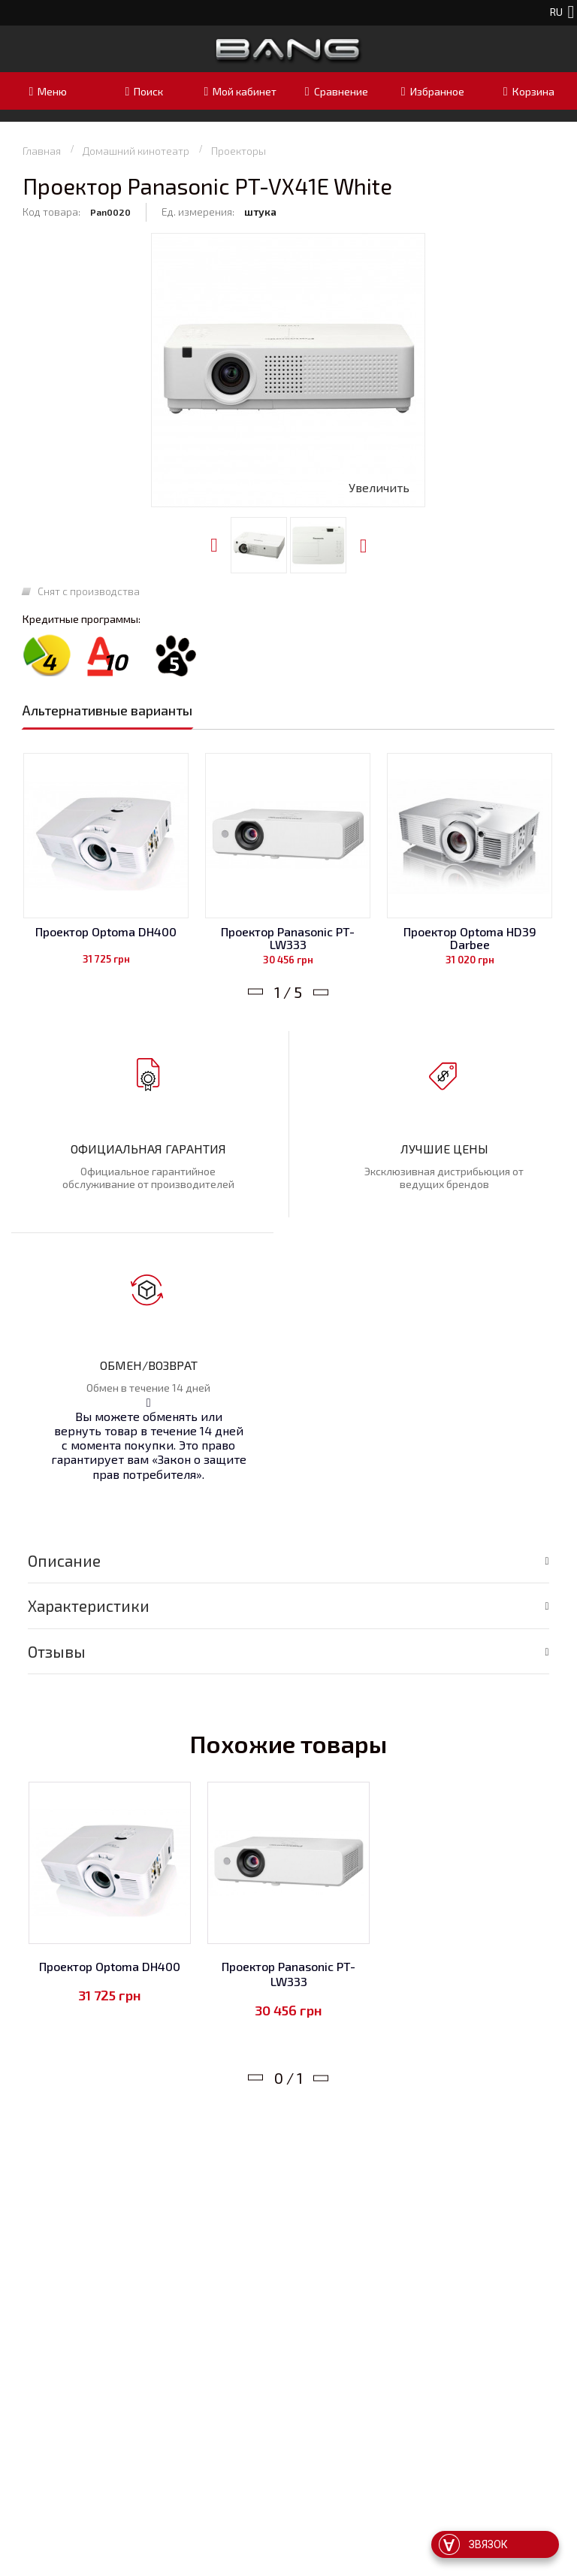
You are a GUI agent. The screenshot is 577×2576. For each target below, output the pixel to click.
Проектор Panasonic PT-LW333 (288, 937)
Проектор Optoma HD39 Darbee (469, 937)
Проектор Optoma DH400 (106, 931)
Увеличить (379, 487)
